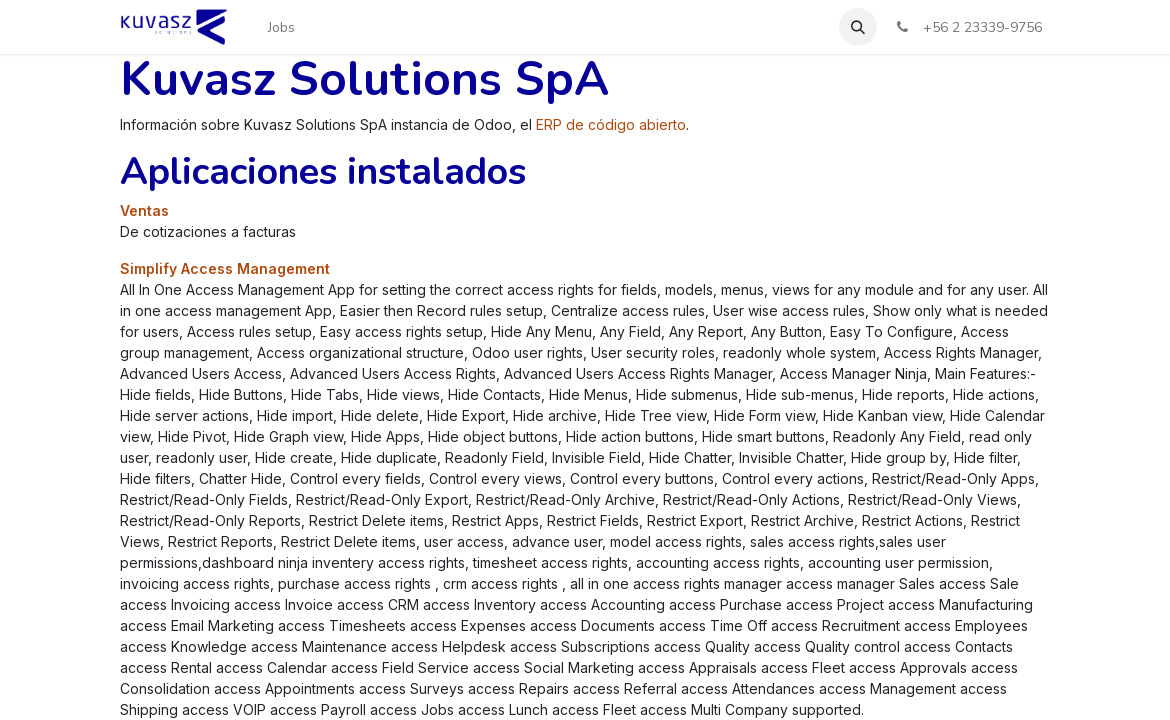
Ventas (144, 210)
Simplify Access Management (225, 268)
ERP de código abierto (611, 124)
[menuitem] (281, 27)
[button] (858, 27)
